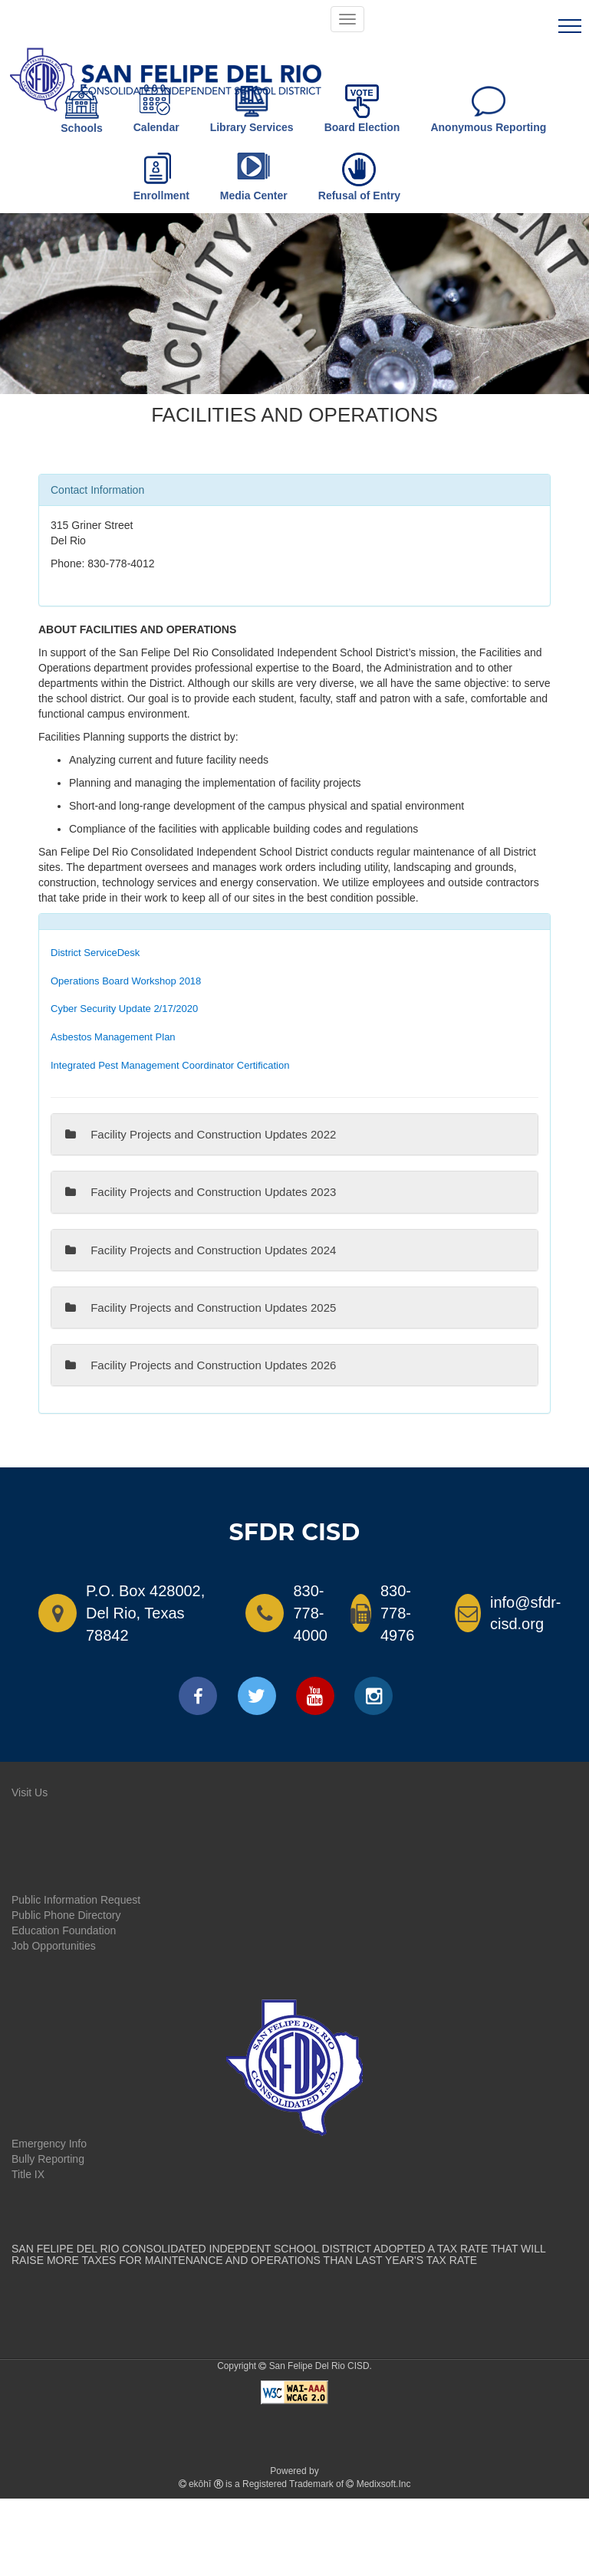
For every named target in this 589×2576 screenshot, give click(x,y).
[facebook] (198, 1696)
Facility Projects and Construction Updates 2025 (200, 1307)
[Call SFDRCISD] (257, 1613)
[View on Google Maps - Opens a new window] (50, 1613)
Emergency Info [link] (49, 2143)
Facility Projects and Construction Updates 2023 (200, 1191)
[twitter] (257, 1696)
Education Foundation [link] (64, 1930)
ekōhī (200, 2484)
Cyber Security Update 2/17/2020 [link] (124, 1008)
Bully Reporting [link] (48, 2159)
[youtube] (315, 1696)
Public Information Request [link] (76, 1900)
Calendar (156, 108)
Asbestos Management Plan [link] (113, 1037)
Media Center (254, 177)
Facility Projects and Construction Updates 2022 (200, 1134)
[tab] (294, 324)
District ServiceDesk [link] (95, 952)
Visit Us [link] (30, 1792)
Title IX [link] (28, 2174)
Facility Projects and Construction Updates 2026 (200, 1365)
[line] (569, 28)
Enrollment (161, 177)
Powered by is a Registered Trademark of (295, 2477)
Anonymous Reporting (488, 108)
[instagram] (373, 1696)
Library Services (252, 108)
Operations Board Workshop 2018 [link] (126, 981)
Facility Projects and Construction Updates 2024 (200, 1250)
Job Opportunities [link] (54, 1946)
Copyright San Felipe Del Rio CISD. (294, 2366)
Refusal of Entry (359, 177)
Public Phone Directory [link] (66, 1915)
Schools (81, 109)
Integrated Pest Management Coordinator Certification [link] (170, 1065)
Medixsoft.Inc (384, 2484)
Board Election (362, 108)
